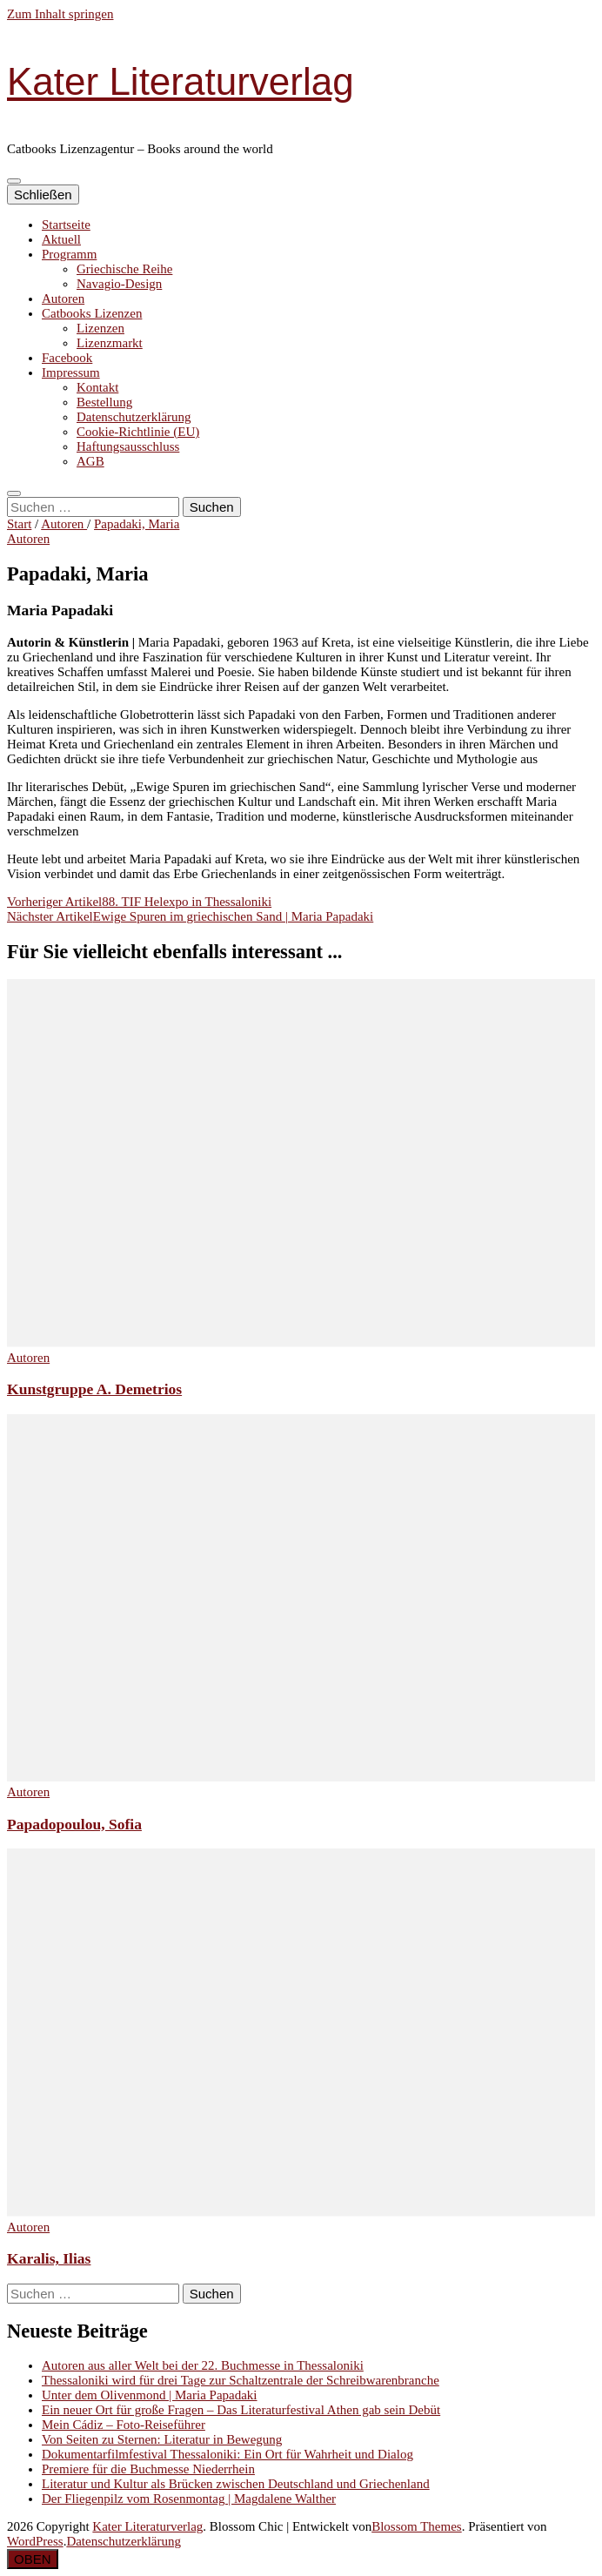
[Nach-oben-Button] (32, 2559)
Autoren (63, 298)
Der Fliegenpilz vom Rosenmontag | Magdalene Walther (189, 2499)
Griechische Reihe (124, 269)
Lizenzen (100, 328)
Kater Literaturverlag (180, 81)
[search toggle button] (14, 493)
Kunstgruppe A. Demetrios (94, 1389)
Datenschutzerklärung (134, 417)
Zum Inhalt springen (60, 14)
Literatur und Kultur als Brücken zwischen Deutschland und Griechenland (236, 2484)
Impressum (71, 372)
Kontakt (97, 387)
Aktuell (61, 239)
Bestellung (104, 402)
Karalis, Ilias (48, 2258)
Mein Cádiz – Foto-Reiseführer (123, 2425)
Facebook (67, 358)
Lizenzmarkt (110, 343)
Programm (69, 254)
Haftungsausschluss (128, 446)
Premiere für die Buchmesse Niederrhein (148, 2469)
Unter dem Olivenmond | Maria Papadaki (150, 2395)
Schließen (43, 194)
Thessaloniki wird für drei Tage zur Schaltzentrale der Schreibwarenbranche (240, 2380)
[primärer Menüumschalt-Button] (14, 181)
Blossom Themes (416, 2526)
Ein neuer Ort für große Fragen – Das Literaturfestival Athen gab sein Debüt (241, 2410)
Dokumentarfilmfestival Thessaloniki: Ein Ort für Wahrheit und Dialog (227, 2454)
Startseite (66, 224)
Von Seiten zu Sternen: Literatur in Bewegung (162, 2439)
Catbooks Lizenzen (92, 313)
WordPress (35, 2541)
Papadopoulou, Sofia (74, 1824)
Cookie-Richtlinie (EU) (138, 432)
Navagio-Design (119, 284)
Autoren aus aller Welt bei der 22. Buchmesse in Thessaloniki (203, 2365)
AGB (90, 461)
